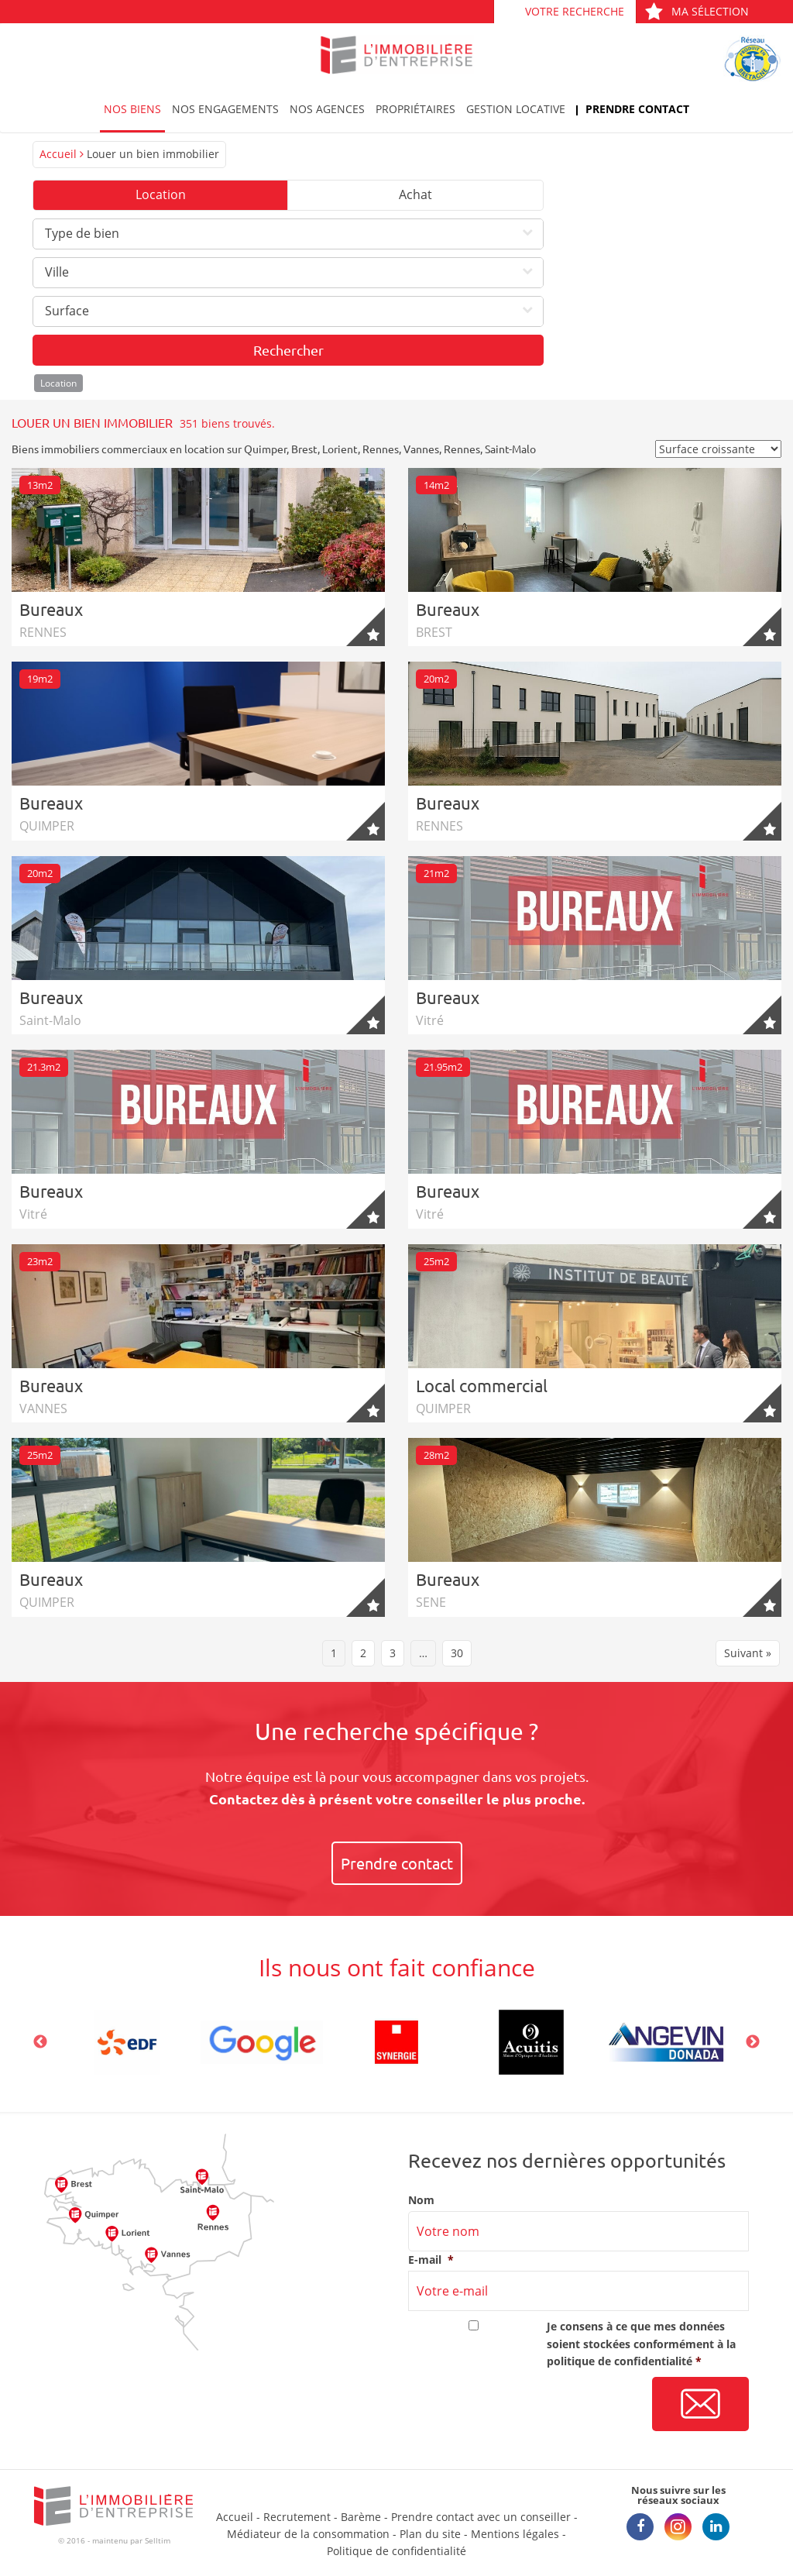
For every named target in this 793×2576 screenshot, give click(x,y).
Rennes (380, 449)
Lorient (340, 449)
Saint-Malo (510, 449)
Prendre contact (637, 108)
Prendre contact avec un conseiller (481, 2516)
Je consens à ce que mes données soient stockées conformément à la (641, 2343)
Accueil (58, 153)
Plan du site (430, 2533)
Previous (40, 2042)
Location (161, 194)
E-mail (431, 2260)
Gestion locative (515, 108)
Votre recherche (574, 11)
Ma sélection (696, 11)
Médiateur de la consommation (308, 2533)
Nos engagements (225, 108)
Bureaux (51, 609)
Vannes (421, 449)
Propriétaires (415, 108)
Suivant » (747, 1653)
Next (752, 2042)
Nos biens (132, 108)
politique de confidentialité (619, 2361)
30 (457, 1653)
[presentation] (526, 2405)
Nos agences (327, 108)
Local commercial (482, 1385)
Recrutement (297, 2516)
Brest (304, 449)
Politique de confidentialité (396, 2550)
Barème (361, 2516)
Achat (415, 194)
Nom (421, 2200)
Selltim (157, 2540)
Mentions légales (515, 2533)
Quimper (265, 449)
